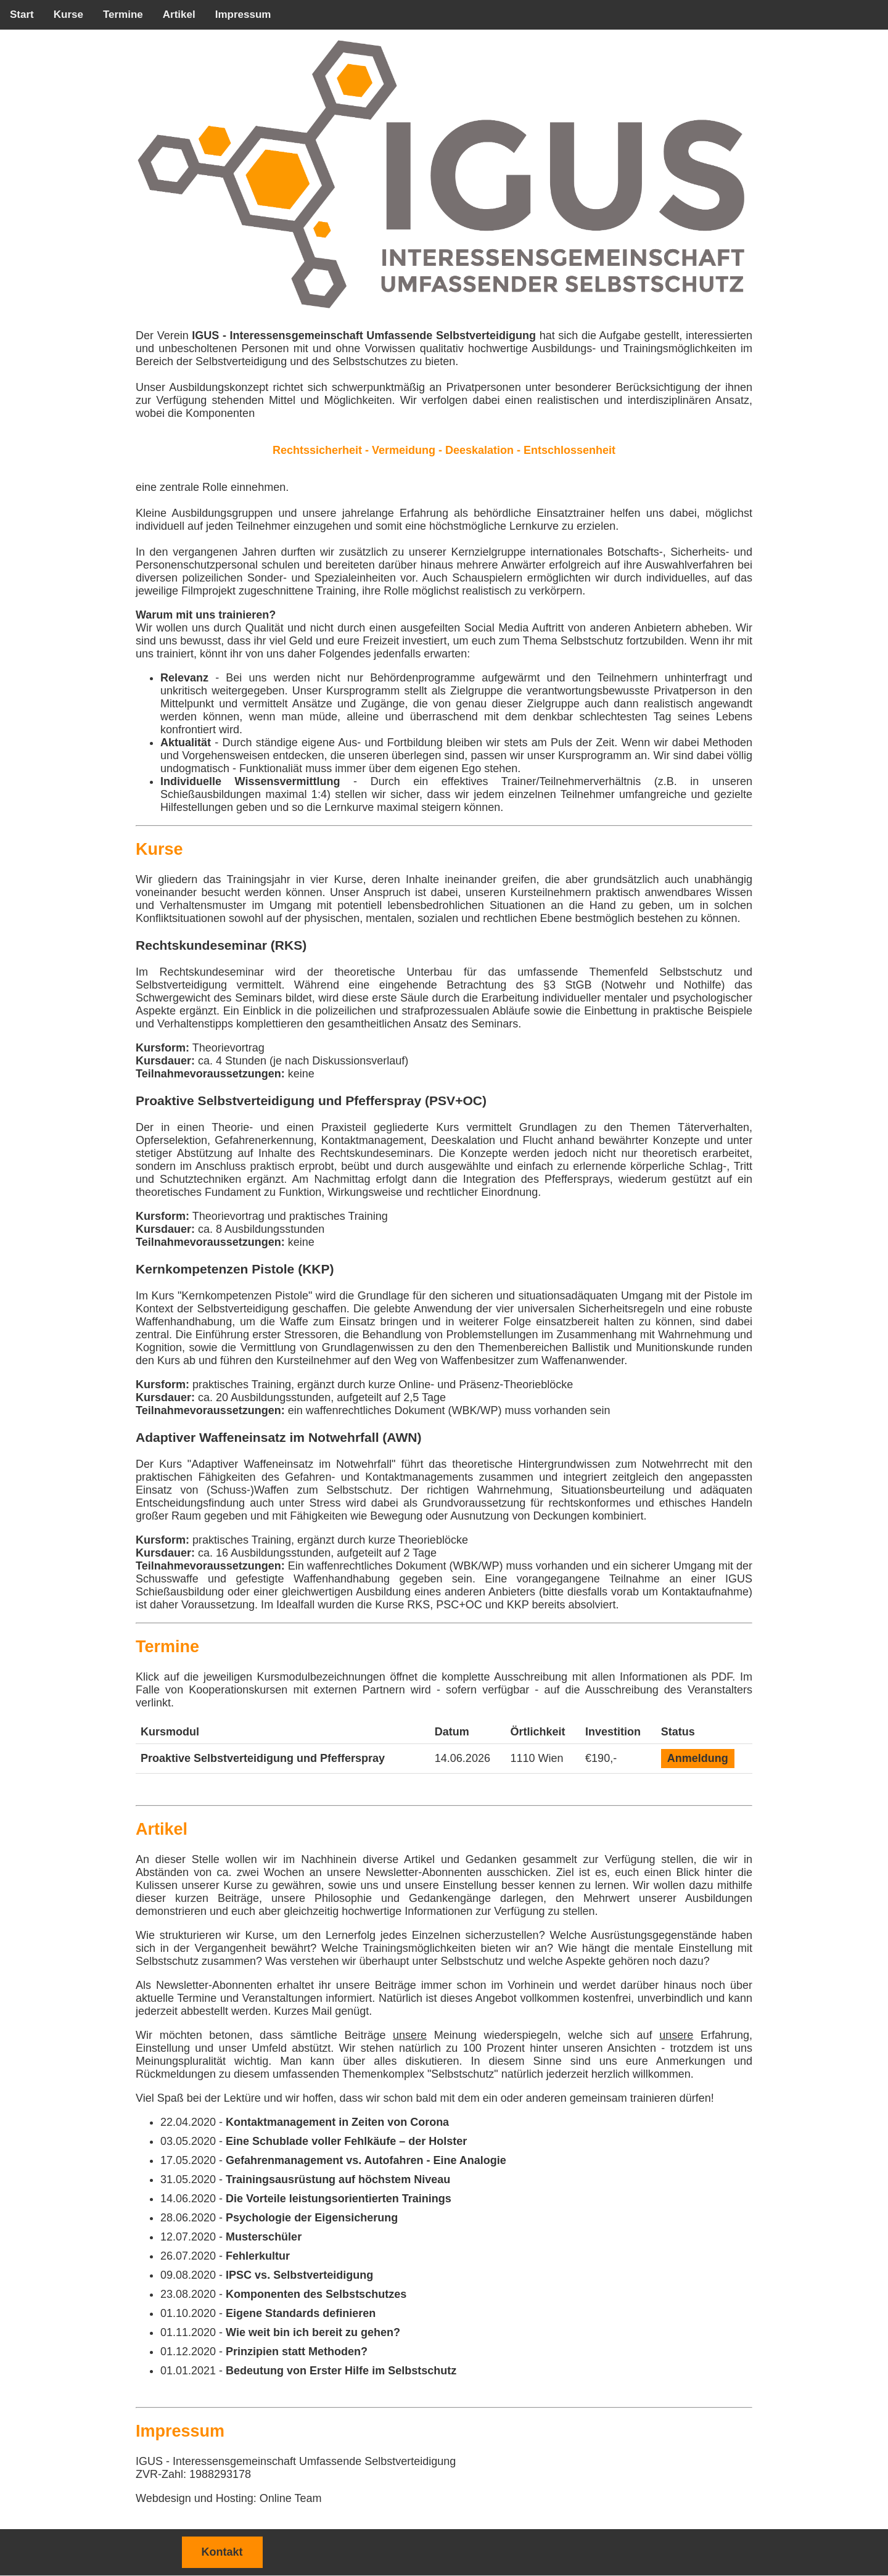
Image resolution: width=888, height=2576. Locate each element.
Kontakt (222, 2552)
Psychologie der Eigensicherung (312, 2218)
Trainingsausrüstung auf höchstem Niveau (338, 2179)
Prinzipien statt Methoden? (297, 2351)
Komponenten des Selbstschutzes (316, 2294)
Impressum (243, 14)
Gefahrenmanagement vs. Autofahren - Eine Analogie (366, 2160)
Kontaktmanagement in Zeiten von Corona (337, 2122)
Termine (123, 14)
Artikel (179, 14)
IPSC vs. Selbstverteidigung (299, 2275)
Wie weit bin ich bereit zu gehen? (313, 2332)
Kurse (68, 14)
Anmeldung (697, 1758)
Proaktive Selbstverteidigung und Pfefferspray (263, 1758)
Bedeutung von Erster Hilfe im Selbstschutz (341, 2370)
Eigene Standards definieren (301, 2313)
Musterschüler (264, 2237)
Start (22, 14)
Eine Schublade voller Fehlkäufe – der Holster (346, 2141)
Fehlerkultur (258, 2256)
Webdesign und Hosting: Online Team (229, 2498)
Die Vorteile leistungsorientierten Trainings (338, 2198)
